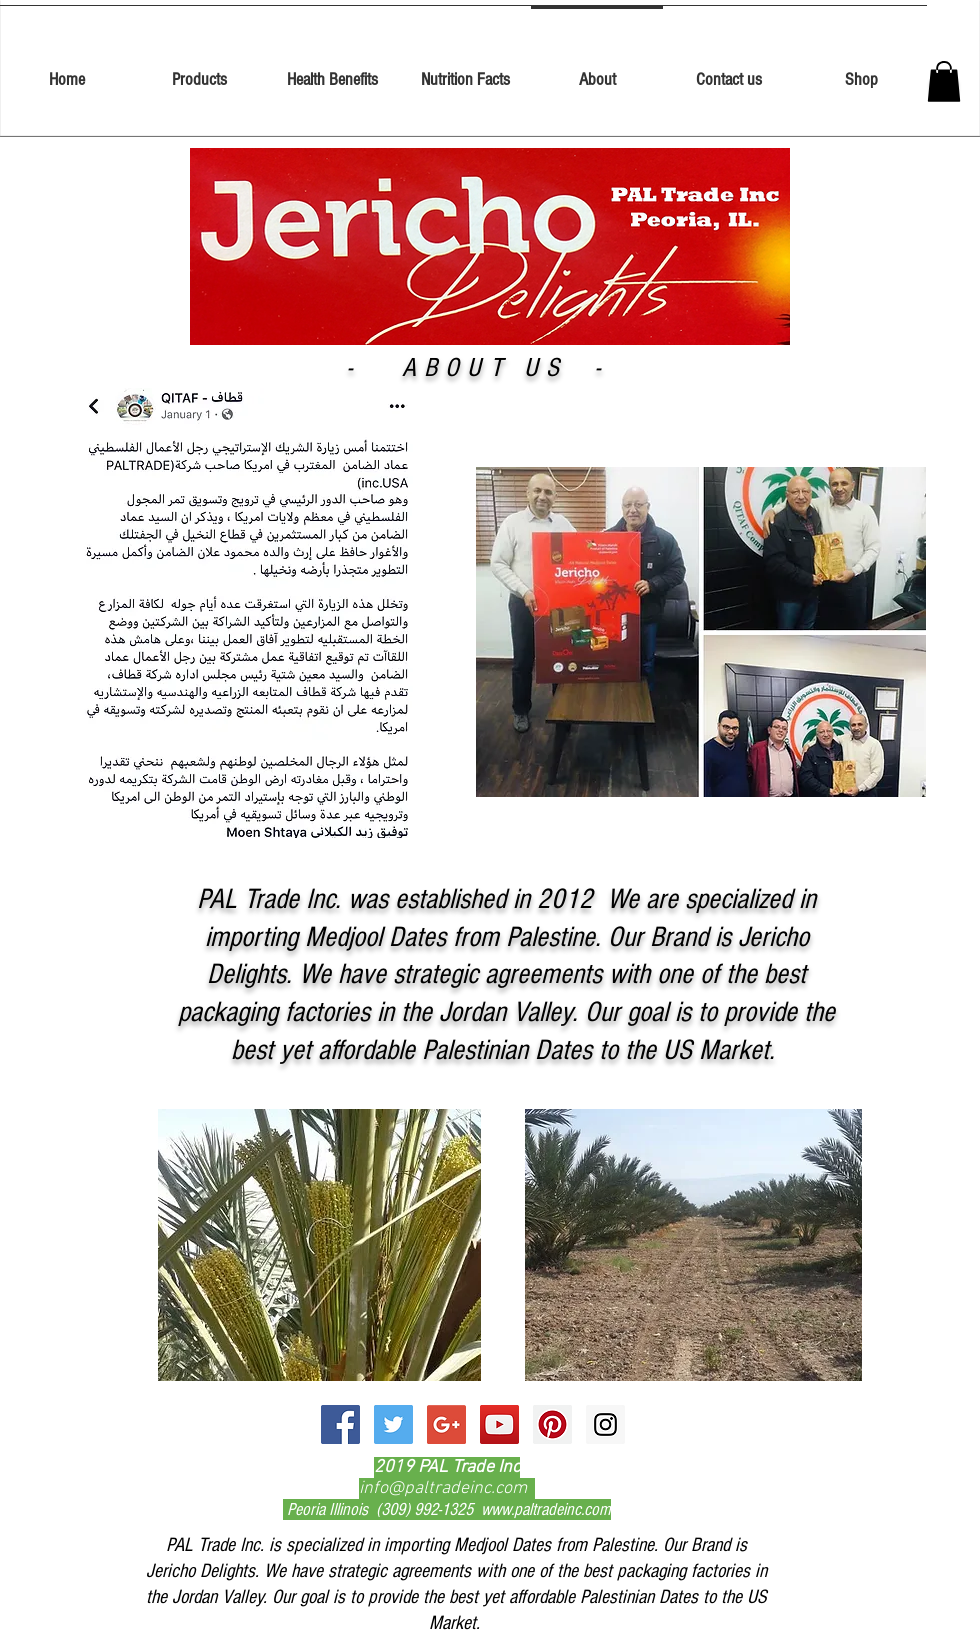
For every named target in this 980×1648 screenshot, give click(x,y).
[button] (944, 81)
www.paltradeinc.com (546, 1509)
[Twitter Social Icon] (393, 1424)
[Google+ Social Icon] (446, 1424)
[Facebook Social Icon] (340, 1424)
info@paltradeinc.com (443, 1488)
